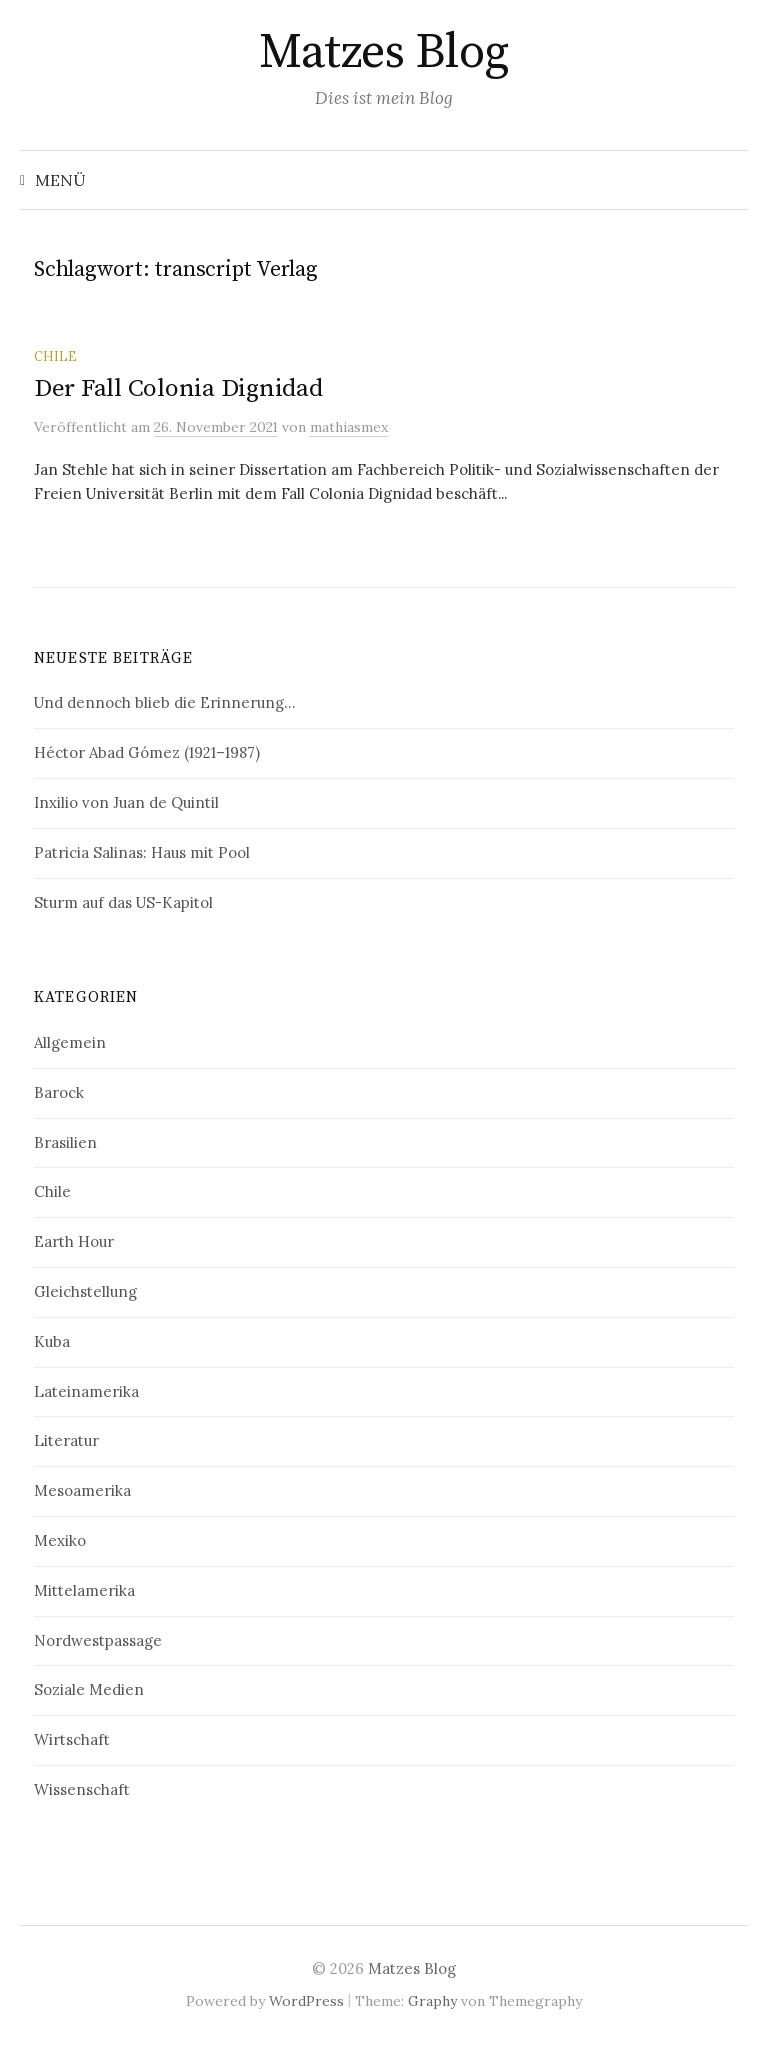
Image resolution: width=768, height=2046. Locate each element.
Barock (59, 1092)
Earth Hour (74, 1241)
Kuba (52, 1341)
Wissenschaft (82, 1789)
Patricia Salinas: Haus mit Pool (142, 852)
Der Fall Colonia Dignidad (178, 388)
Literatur (66, 1440)
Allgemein (70, 1042)
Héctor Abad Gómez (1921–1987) (147, 752)
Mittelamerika (84, 1590)
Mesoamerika (82, 1490)
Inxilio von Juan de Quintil (126, 802)
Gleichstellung (85, 1291)
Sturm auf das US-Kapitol (123, 902)
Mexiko (60, 1540)
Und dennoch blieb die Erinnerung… (164, 702)
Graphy (432, 2001)
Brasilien (65, 1142)
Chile (55, 356)
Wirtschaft (72, 1739)
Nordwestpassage (98, 1640)
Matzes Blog (384, 53)
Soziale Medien (89, 1689)
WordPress (306, 2001)
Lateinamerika (86, 1391)
